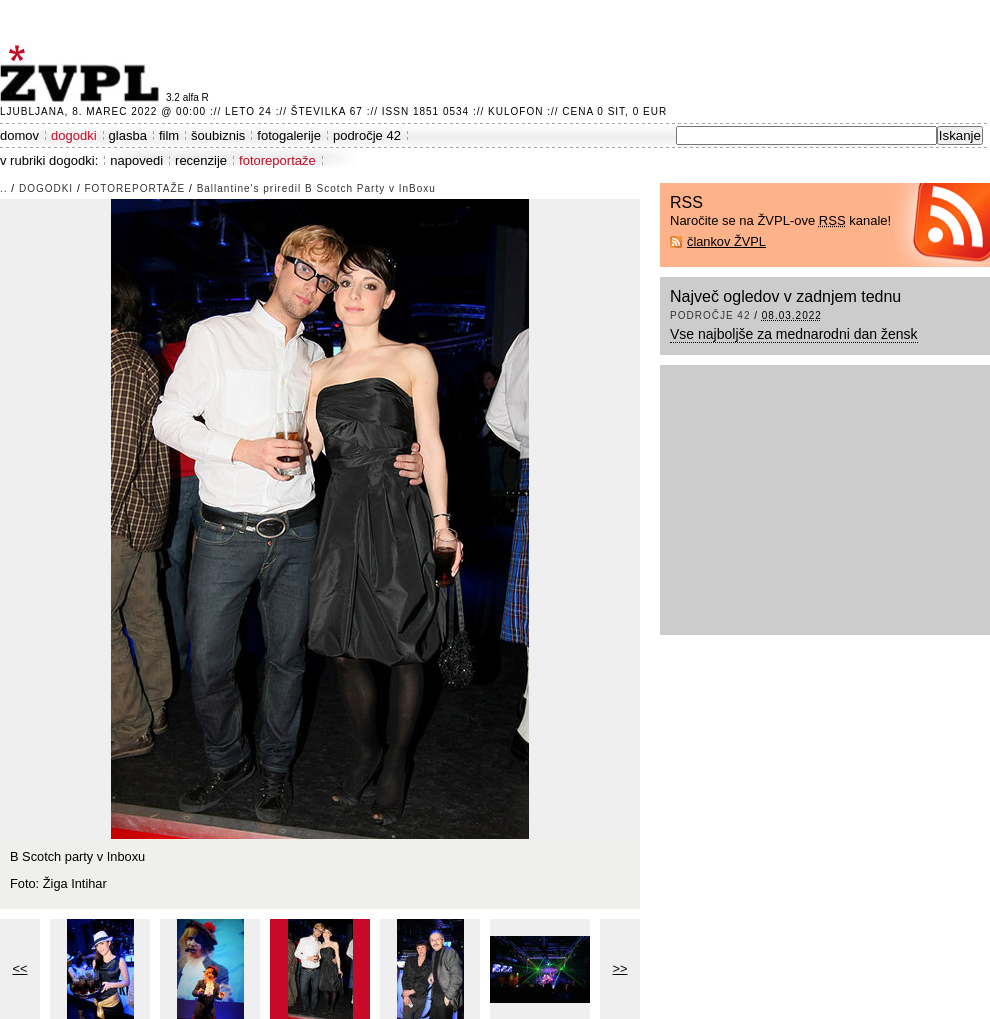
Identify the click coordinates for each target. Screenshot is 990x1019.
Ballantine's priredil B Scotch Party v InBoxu (316, 188)
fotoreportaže (277, 160)
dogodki (74, 135)
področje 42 (367, 135)
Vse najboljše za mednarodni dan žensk (794, 334)
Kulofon (515, 111)
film (169, 135)
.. (4, 188)
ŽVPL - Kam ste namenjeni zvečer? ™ (83, 73)
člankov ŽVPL (726, 241)
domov (19, 135)
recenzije (201, 160)
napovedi (136, 160)
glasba (128, 135)
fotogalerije (289, 135)
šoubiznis (218, 135)
